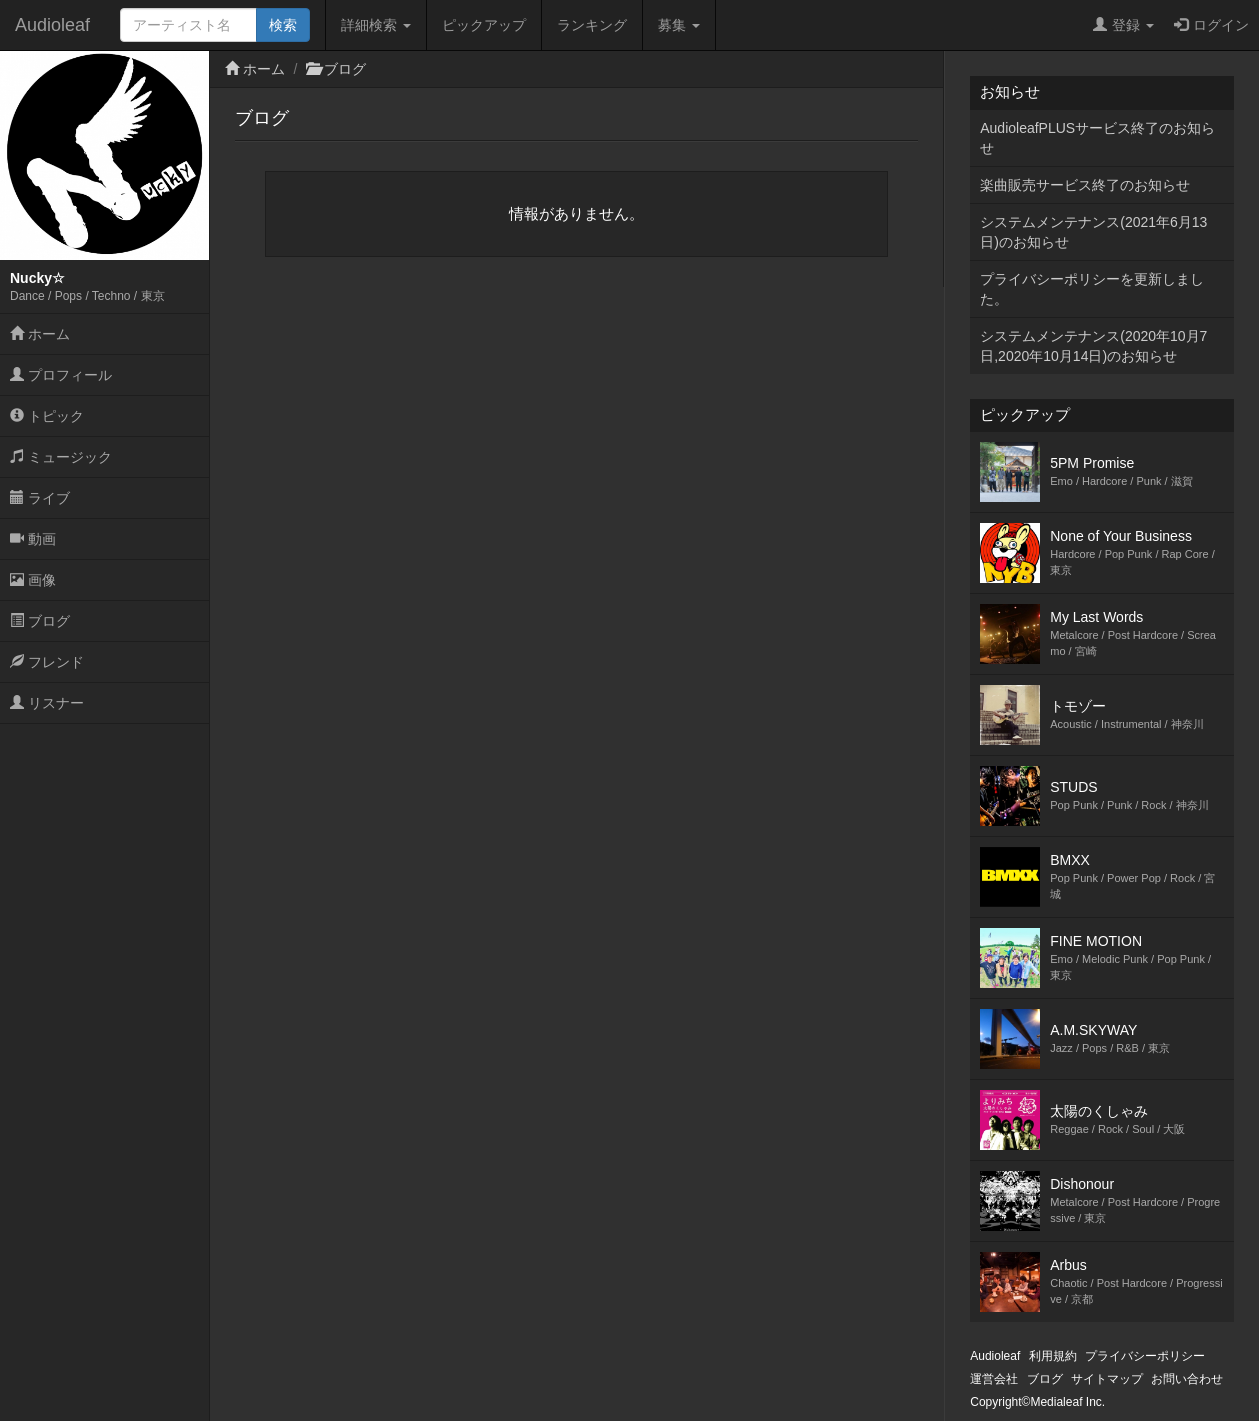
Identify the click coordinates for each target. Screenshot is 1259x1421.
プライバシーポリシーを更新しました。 (1092, 289)
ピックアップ (484, 25)
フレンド (47, 662)
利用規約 (1053, 1356)
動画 (33, 539)
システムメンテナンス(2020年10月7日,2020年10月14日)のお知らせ (1093, 346)
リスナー (47, 703)
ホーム (40, 334)
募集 (679, 25)
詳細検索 (376, 25)
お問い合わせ (1187, 1379)
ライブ (40, 498)
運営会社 (994, 1379)
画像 (33, 580)
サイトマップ (1107, 1379)
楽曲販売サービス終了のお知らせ (1085, 185)
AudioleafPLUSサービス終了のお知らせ (1097, 138)
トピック (47, 416)
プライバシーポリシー (1145, 1356)
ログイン (1211, 25)
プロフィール (61, 375)
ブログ (40, 621)
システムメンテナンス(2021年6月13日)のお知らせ (1093, 232)
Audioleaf (52, 25)
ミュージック (61, 457)
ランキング (592, 25)
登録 (1123, 25)
